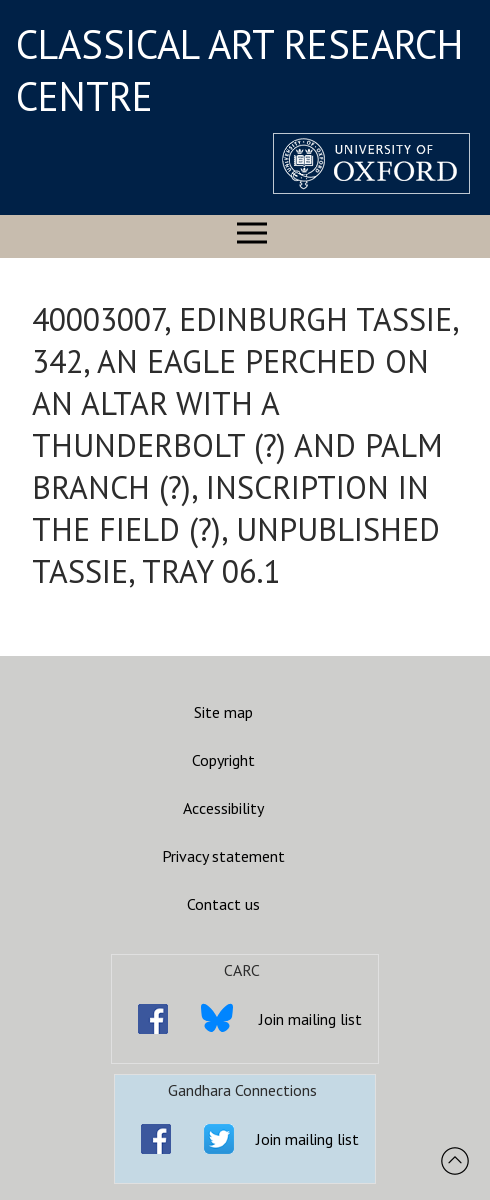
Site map (223, 712)
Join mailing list (310, 1019)
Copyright (223, 760)
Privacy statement (223, 856)
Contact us (223, 904)
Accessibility (223, 808)
